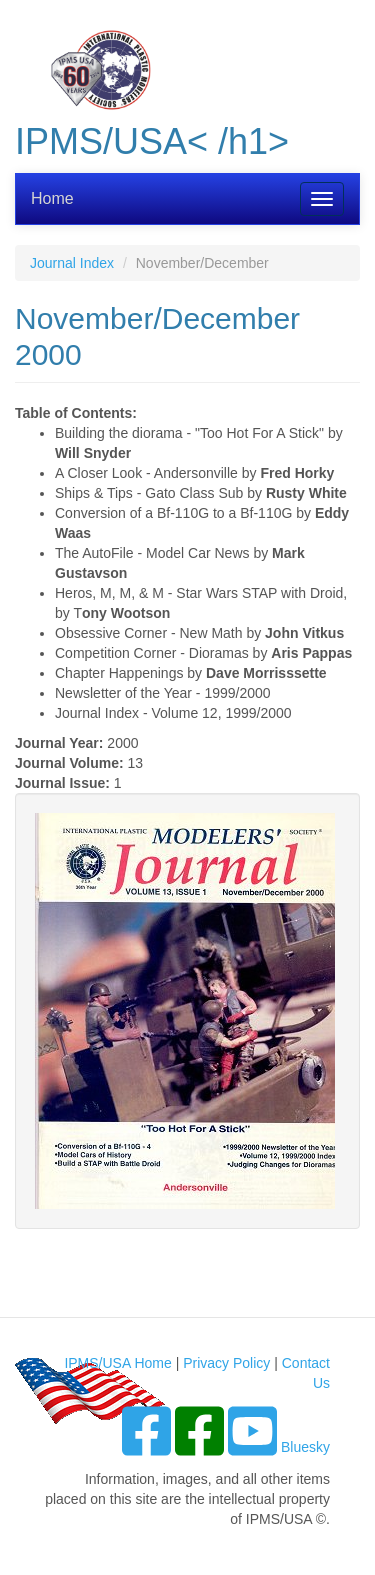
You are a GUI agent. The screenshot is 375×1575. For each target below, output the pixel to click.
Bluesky (305, 1447)
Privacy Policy (226, 1363)
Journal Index (72, 263)
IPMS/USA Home (117, 1363)
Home (52, 198)
